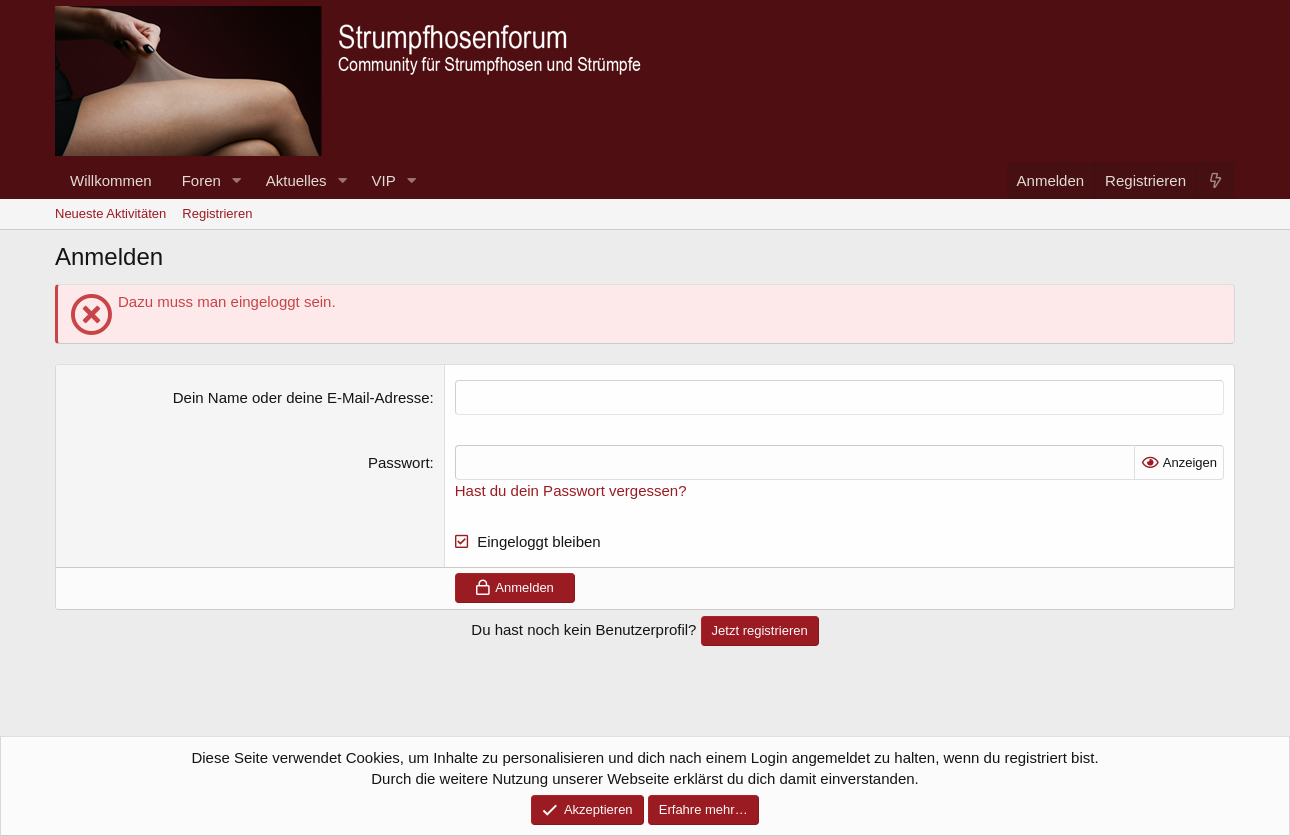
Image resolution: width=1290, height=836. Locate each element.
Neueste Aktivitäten (110, 213)
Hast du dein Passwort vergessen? (571, 490)
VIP (384, 180)
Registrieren (217, 213)
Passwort (399, 462)
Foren (201, 180)
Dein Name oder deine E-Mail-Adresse (301, 397)
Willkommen (111, 180)
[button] (237, 180)
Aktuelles (296, 180)
